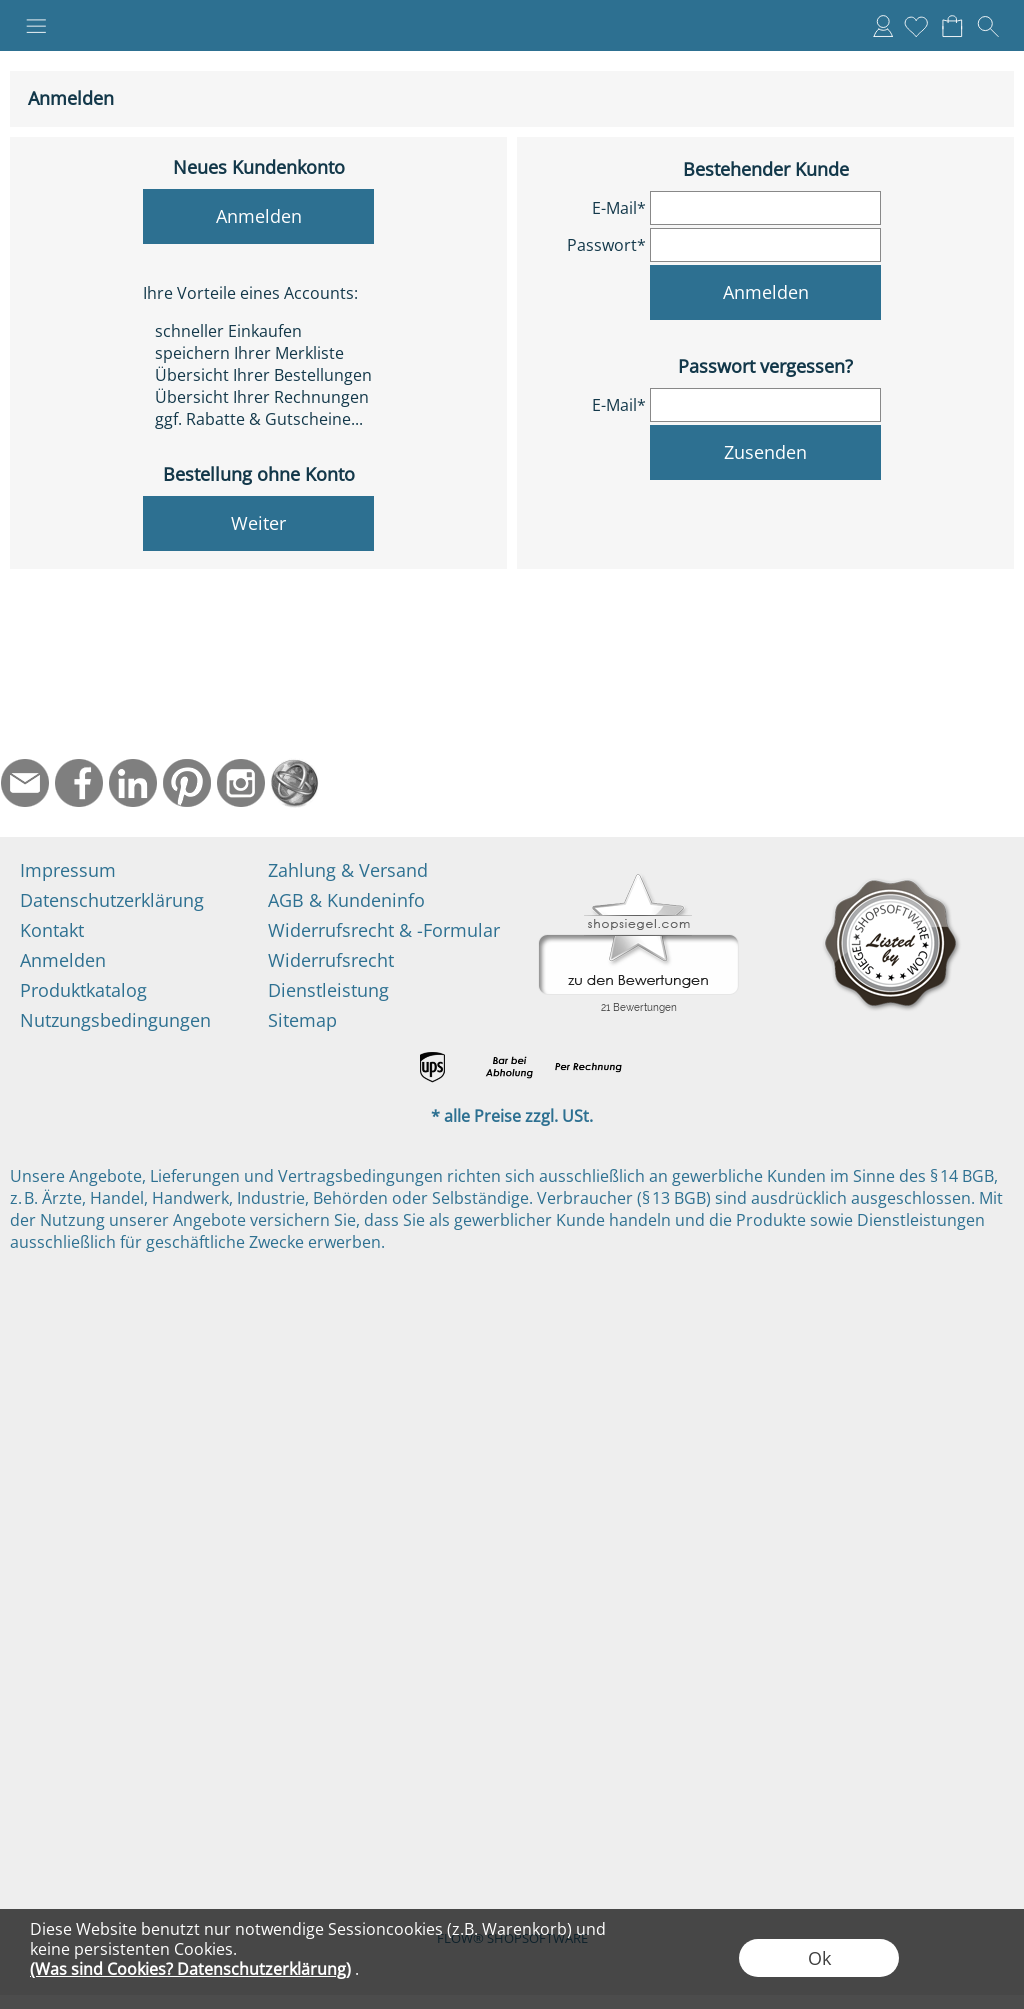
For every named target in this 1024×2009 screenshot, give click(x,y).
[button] (36, 26)
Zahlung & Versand (348, 870)
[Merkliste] (916, 26)
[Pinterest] (187, 783)
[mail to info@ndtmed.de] (25, 783)
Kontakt (52, 930)
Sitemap (302, 1020)
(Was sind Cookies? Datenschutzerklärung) (190, 1969)
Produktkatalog (83, 990)
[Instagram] (241, 783)
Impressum (68, 870)
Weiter (258, 523)
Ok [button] (819, 1958)
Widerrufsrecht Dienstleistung (331, 975)
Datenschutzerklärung (112, 900)
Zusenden (765, 452)
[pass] (765, 245)
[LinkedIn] (133, 783)
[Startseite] (295, 783)
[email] (765, 208)
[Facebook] (79, 783)
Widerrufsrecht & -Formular (384, 930)
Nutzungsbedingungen (115, 1020)
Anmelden (883, 26)
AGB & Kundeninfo (346, 900)
